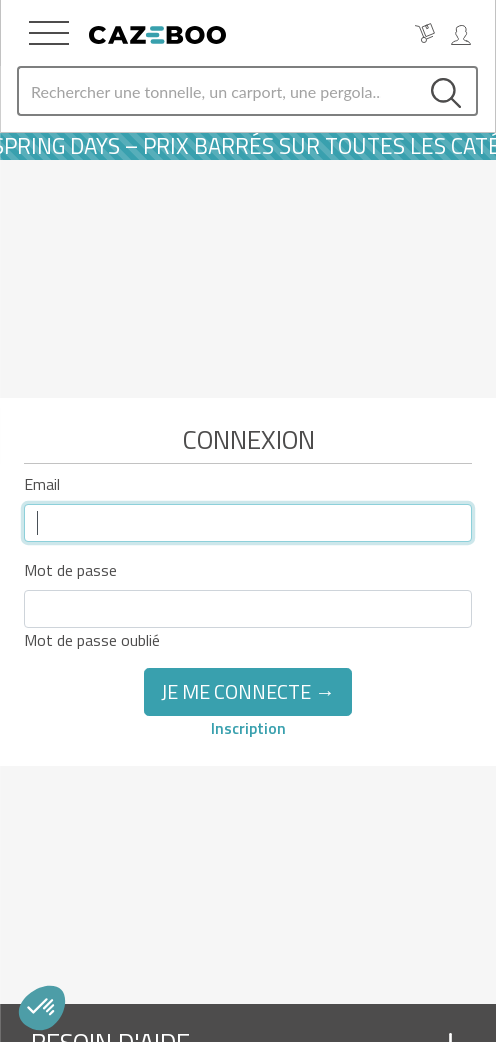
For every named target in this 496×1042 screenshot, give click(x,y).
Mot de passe (70, 570)
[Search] (217, 91)
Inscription (248, 728)
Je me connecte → (248, 691)
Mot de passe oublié (92, 640)
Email (42, 484)
